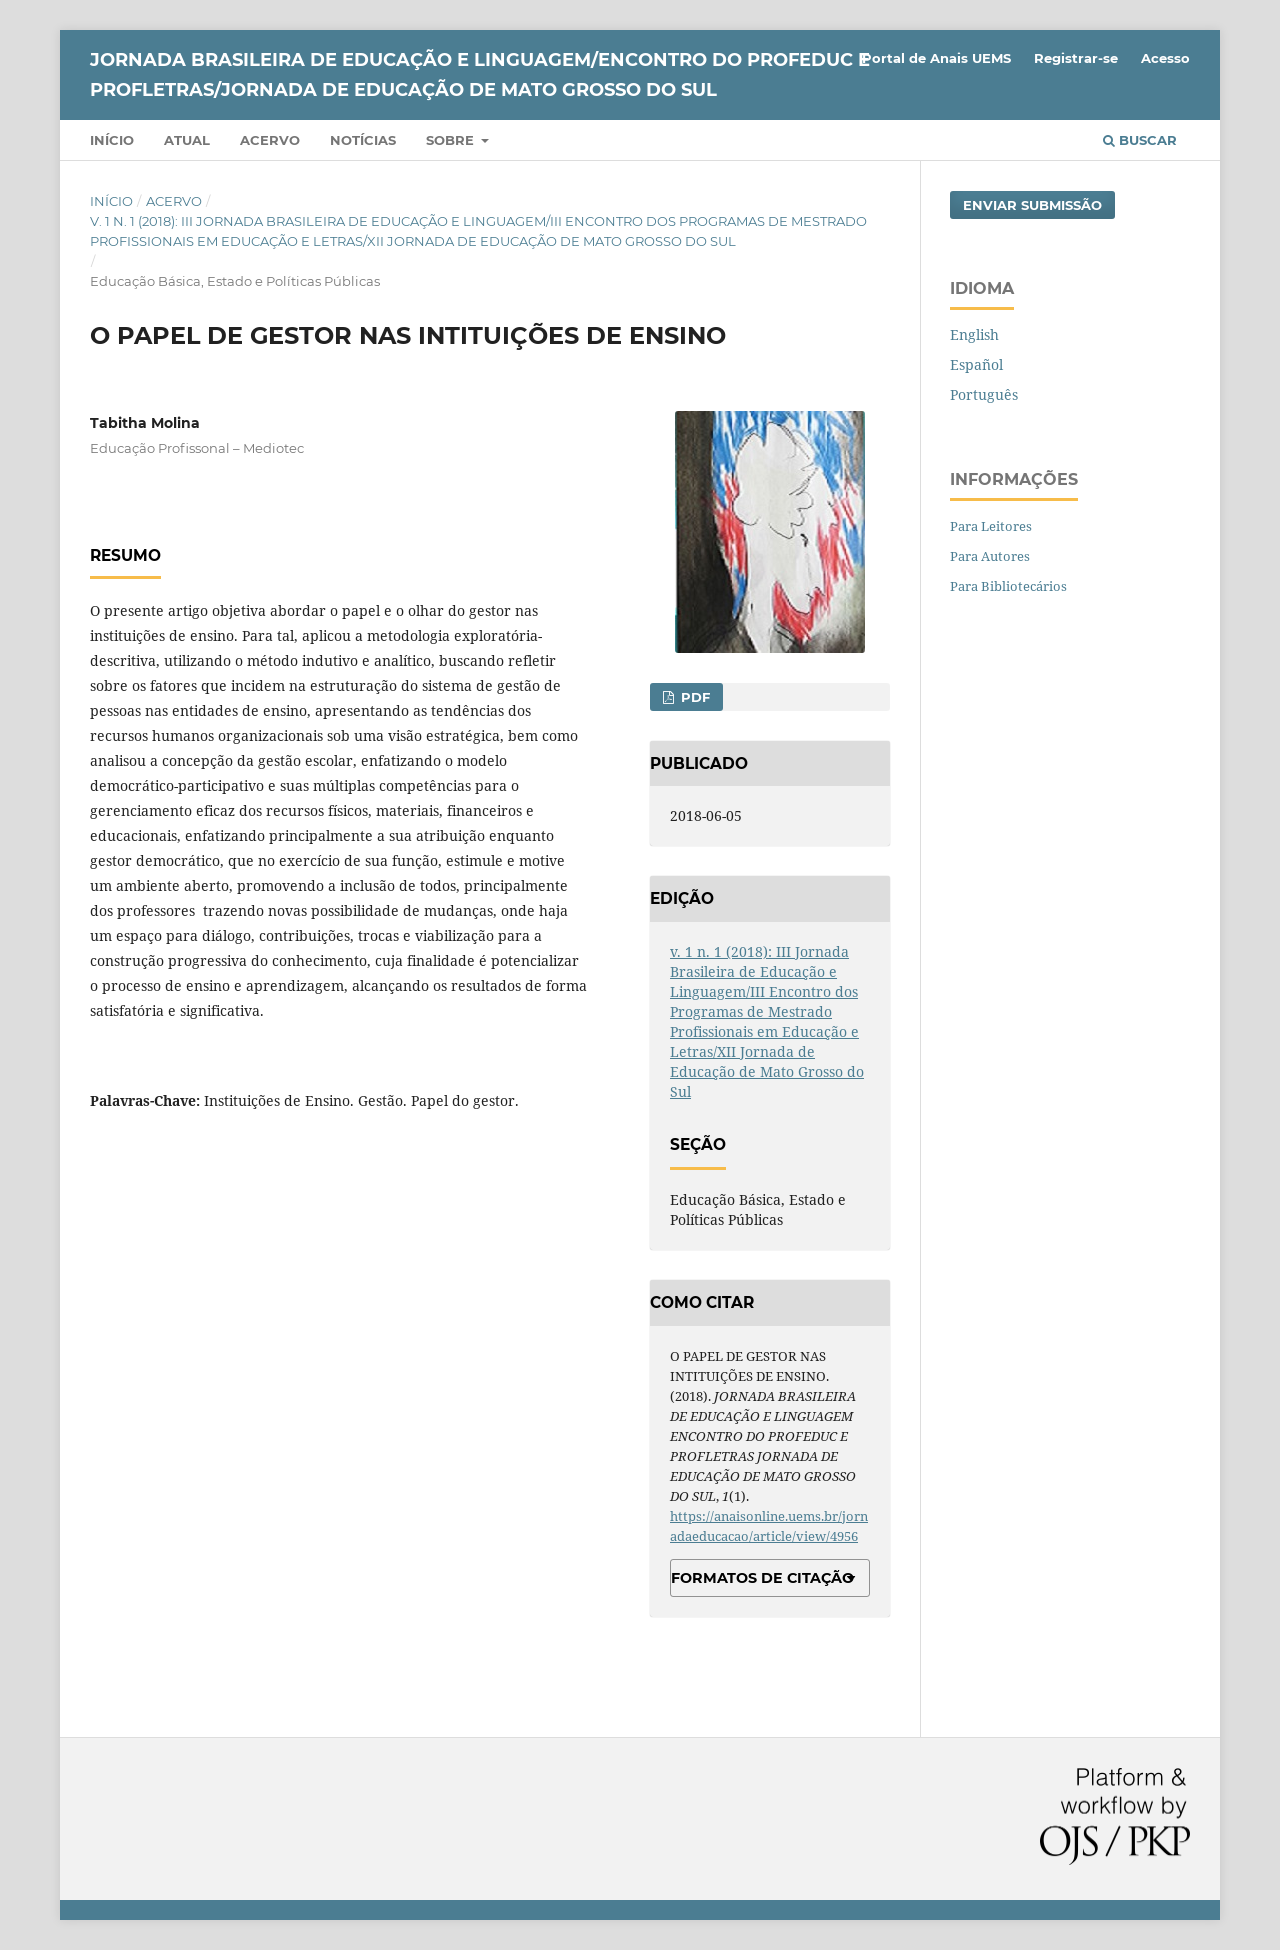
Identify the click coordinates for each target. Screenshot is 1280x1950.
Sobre (452, 140)
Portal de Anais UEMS (936, 58)
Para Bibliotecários (1008, 586)
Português (984, 394)
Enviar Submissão (1032, 205)
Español (976, 364)
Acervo (270, 140)
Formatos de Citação (762, 1578)
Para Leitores (991, 526)
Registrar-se (1076, 58)
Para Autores (990, 556)
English (974, 334)
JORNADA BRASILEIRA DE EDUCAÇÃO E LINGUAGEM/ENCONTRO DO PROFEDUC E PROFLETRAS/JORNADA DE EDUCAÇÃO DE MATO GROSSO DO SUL (480, 75)
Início (112, 140)
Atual (187, 140)
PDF (693, 697)
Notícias (363, 140)
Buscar (1140, 140)
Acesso (1165, 58)
